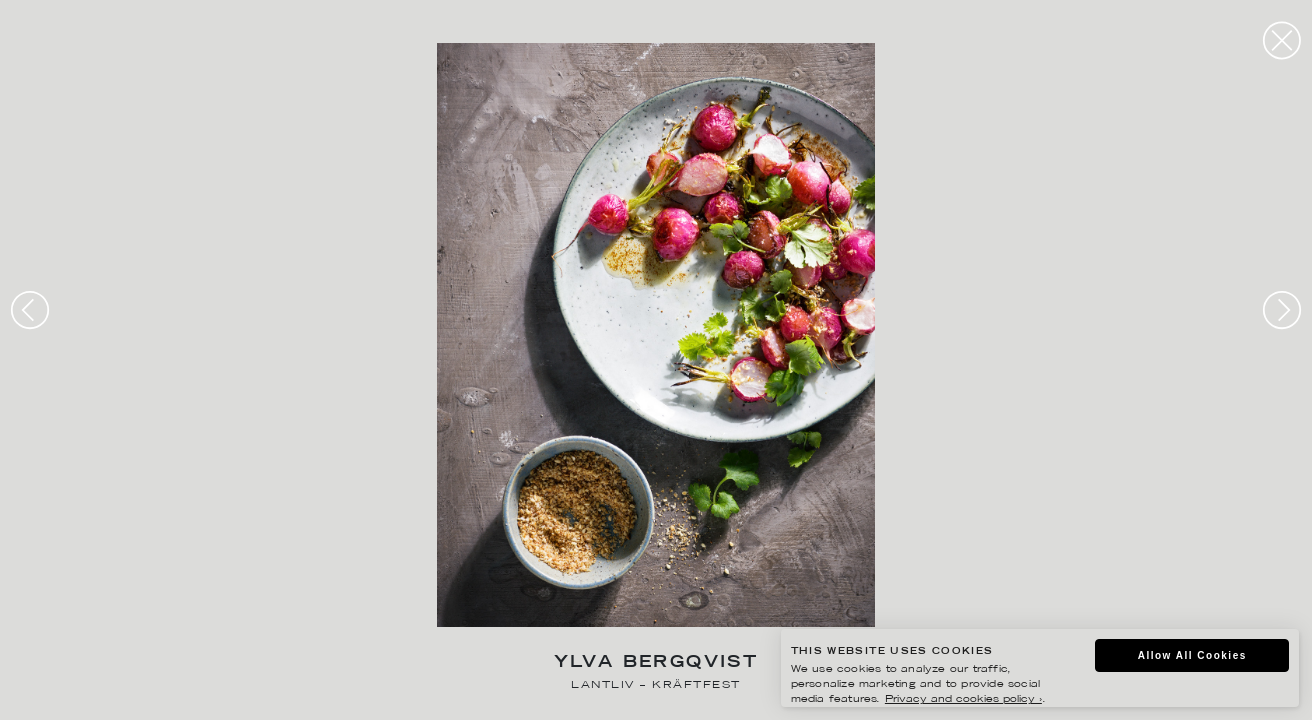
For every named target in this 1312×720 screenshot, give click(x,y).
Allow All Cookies (1192, 655)
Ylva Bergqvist (656, 663)
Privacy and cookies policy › (963, 699)
